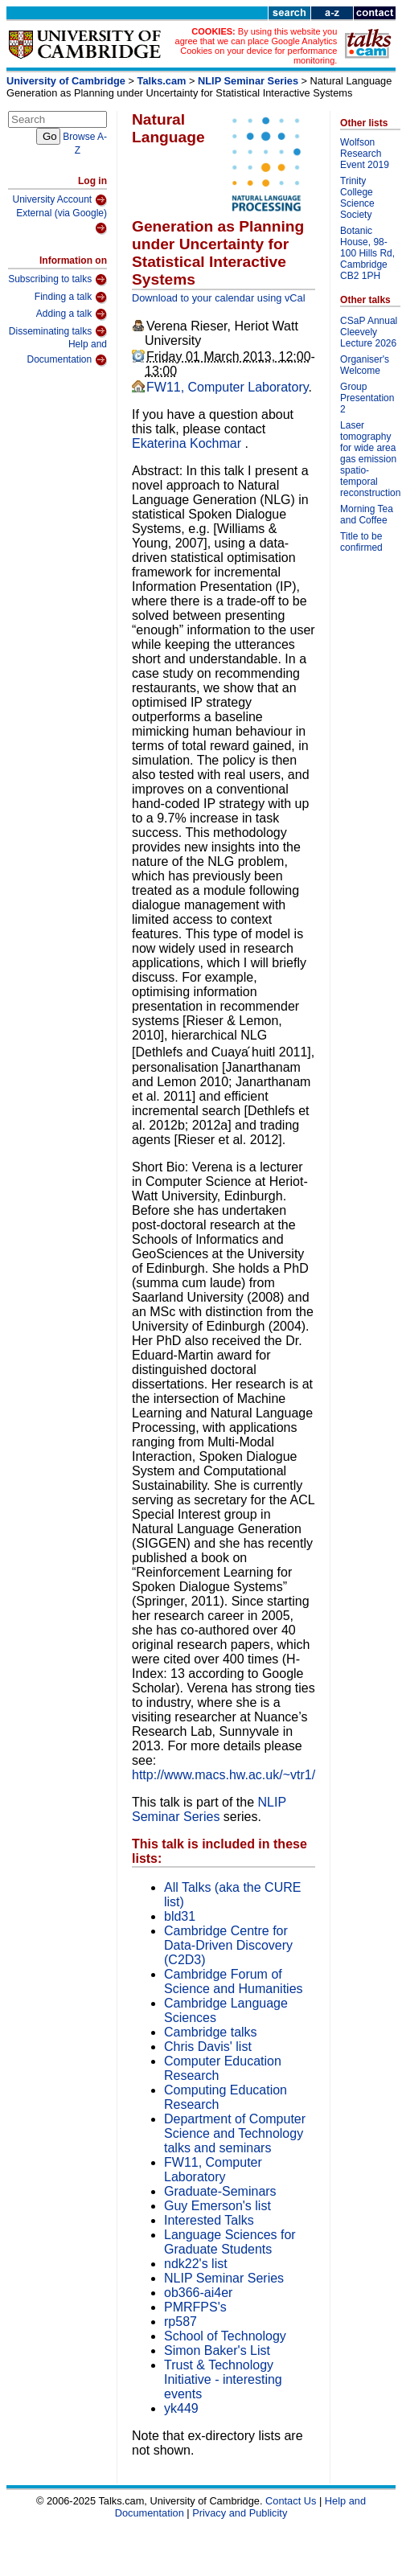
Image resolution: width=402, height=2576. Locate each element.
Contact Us (290, 2501)
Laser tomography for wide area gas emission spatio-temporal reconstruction (370, 459)
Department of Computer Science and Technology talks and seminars (235, 2133)
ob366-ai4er (198, 2292)
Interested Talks (209, 2220)
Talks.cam (162, 81)
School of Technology (225, 2336)
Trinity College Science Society (357, 197)
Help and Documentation (67, 352)
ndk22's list (196, 2263)
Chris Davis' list (208, 2046)
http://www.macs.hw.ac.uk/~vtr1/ (223, 1775)
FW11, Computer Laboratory (227, 387)
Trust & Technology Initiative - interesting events (223, 2379)
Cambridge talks (210, 2032)
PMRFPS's (195, 2307)
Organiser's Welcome (364, 365)
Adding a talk (71, 314)
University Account (59, 200)
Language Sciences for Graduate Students (230, 2242)
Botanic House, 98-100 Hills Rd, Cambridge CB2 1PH (367, 253)
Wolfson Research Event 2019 (364, 153)
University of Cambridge (65, 81)
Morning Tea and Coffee (366, 514)
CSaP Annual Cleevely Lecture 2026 (368, 332)
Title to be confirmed (361, 542)
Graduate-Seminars (220, 2191)
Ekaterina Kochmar (188, 443)
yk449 (181, 2408)
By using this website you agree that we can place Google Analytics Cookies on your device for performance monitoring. (256, 46)
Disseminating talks (58, 331)
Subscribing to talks (57, 279)
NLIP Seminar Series (248, 81)
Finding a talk (71, 297)
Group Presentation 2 (367, 398)
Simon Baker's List (217, 2350)
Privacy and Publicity (239, 2513)
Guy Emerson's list (217, 2206)
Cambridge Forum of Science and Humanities (233, 1981)
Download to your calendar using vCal (219, 298)
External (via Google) (61, 221)
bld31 (179, 1916)
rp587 (180, 2321)
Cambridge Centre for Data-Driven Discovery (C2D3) (228, 1945)
